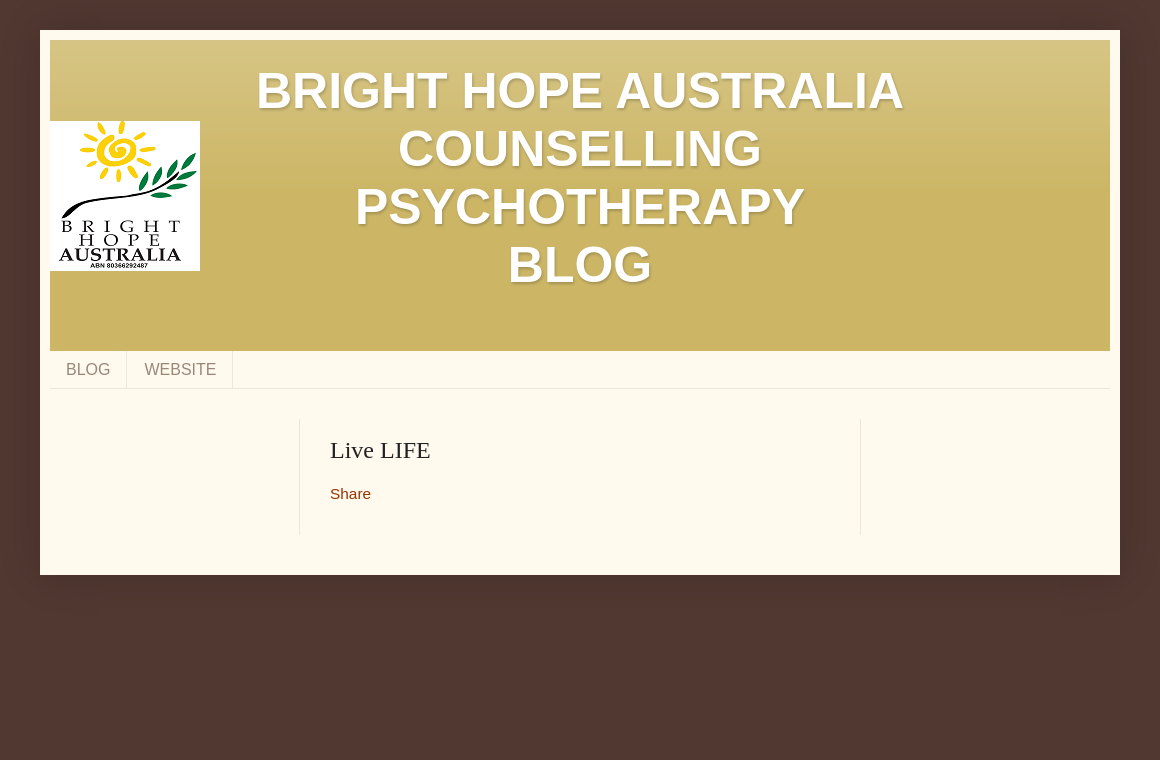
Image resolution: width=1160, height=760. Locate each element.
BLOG (88, 369)
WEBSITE (180, 369)
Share (350, 493)
